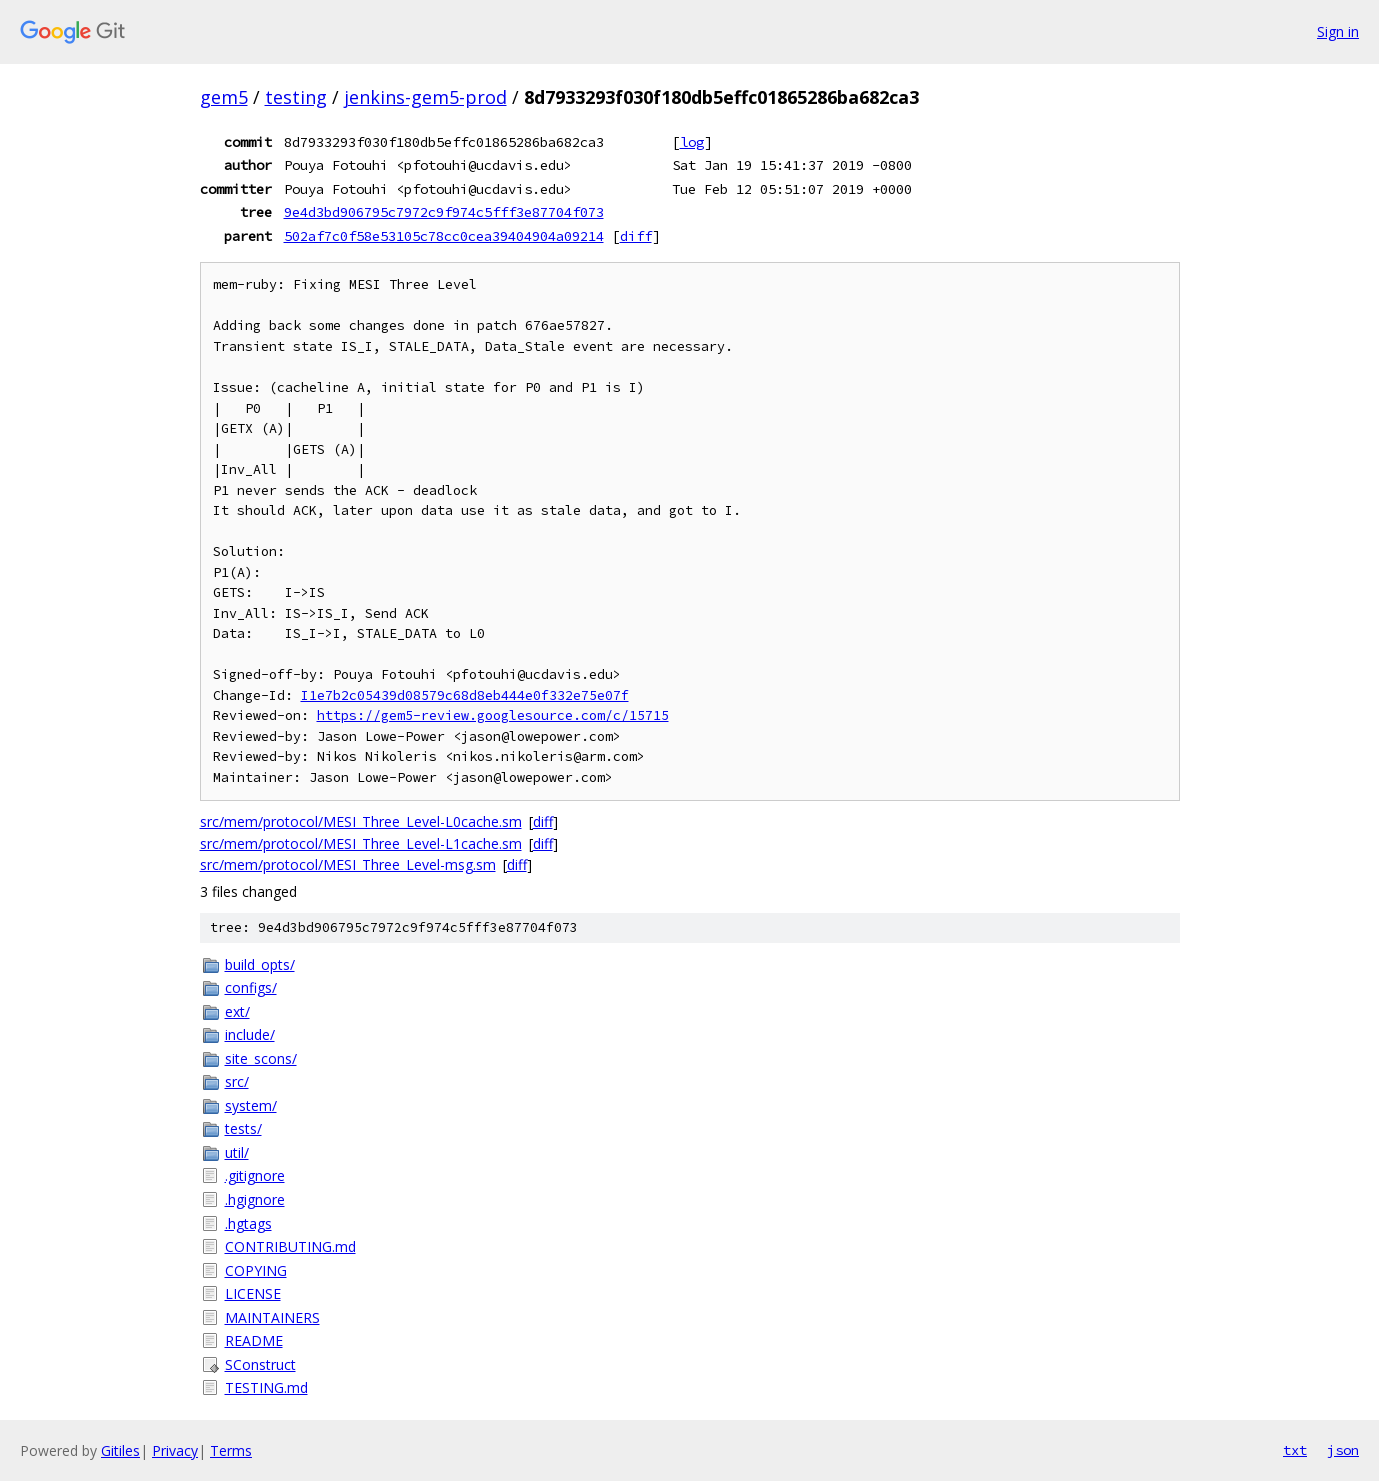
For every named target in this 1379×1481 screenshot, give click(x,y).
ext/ (237, 1011)
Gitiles (120, 1450)
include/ (250, 1034)
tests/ (243, 1128)
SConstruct (260, 1364)
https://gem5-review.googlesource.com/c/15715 (493, 715)
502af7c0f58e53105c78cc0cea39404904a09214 (444, 236)
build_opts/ (260, 964)
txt (1295, 1450)
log (692, 142)
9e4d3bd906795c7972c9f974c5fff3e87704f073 (444, 212)
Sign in (1338, 31)
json (1343, 1450)
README (254, 1340)
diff (636, 236)
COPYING (256, 1270)
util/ (237, 1152)
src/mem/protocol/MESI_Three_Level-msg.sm (348, 864)
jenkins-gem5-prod (425, 97)
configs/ (251, 987)
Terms (231, 1450)
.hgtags (248, 1223)
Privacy (175, 1450)
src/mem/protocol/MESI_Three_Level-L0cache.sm (361, 821)
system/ (251, 1105)
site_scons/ (261, 1058)
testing (296, 97)
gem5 (224, 97)
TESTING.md (266, 1387)
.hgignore (255, 1199)
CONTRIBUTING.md (290, 1246)
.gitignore (255, 1175)
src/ (237, 1081)
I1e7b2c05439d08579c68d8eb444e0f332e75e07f (465, 695)
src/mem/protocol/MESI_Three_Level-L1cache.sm (361, 843)
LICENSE (253, 1293)
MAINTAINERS (272, 1317)
